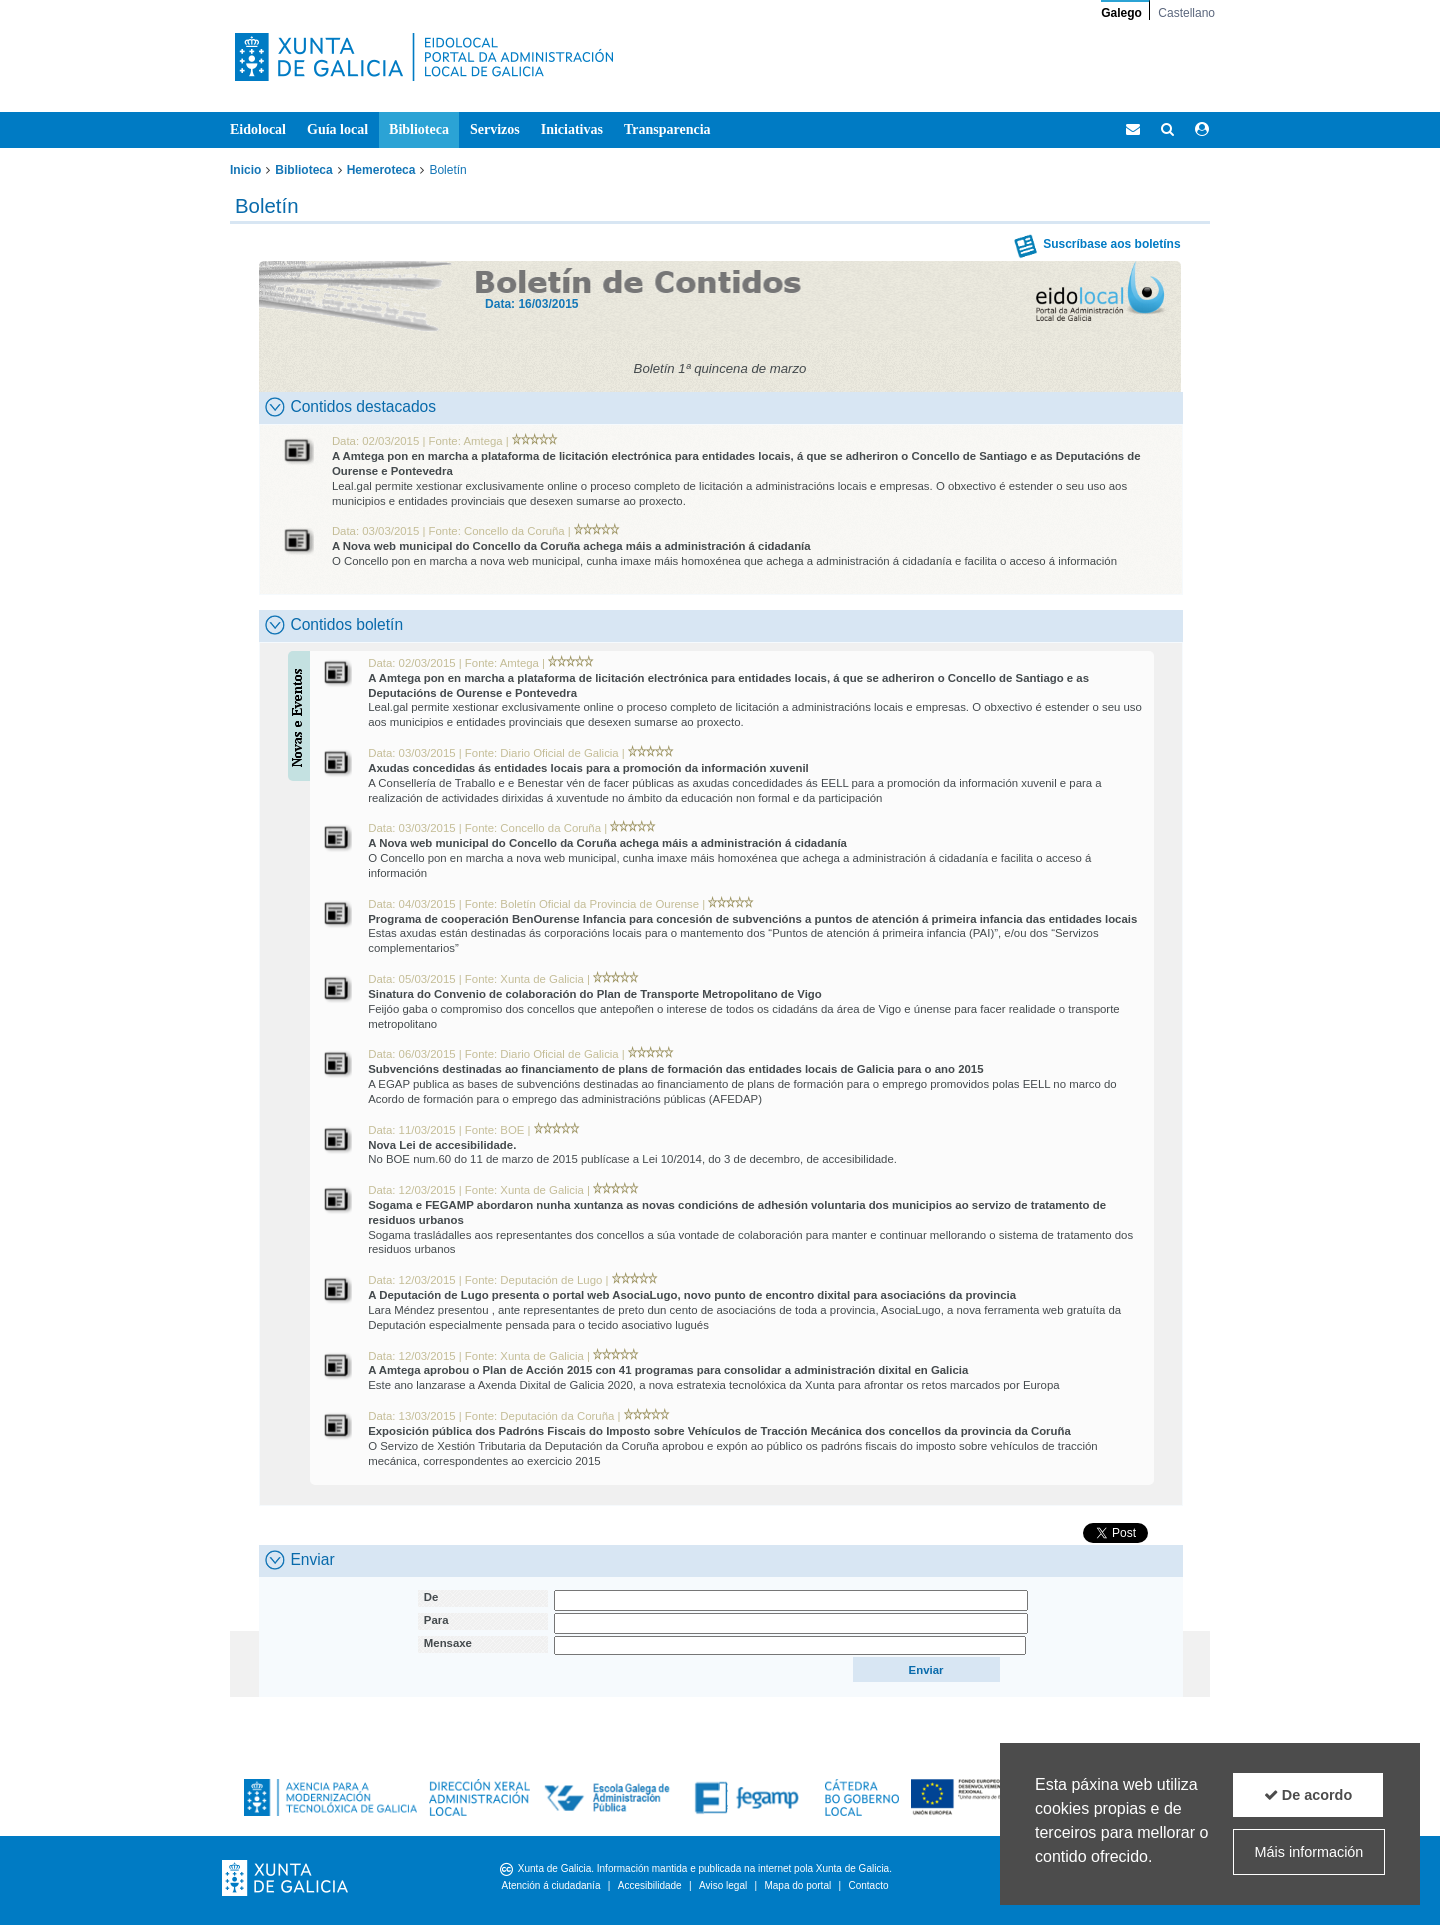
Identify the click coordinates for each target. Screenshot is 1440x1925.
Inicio (245, 170)
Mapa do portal (797, 1885)
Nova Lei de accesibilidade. (442, 1145)
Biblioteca (303, 170)
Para (436, 1620)
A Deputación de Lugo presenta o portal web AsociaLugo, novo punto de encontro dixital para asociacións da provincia (692, 1295)
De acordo (1308, 1795)
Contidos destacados (350, 407)
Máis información (1309, 1852)
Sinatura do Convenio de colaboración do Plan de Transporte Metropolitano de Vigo (595, 994)
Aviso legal (723, 1885)
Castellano (1186, 13)
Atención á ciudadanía (550, 1885)
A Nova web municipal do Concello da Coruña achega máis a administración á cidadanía (571, 546)
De (431, 1597)
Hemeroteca (381, 170)
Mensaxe (448, 1643)
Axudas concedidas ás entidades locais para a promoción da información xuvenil (588, 768)
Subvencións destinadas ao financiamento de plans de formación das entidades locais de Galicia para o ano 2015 (675, 1069)
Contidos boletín (334, 625)
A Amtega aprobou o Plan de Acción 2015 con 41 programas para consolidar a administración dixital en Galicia (668, 1370)
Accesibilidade (650, 1885)
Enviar (299, 1560)
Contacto (868, 1885)
